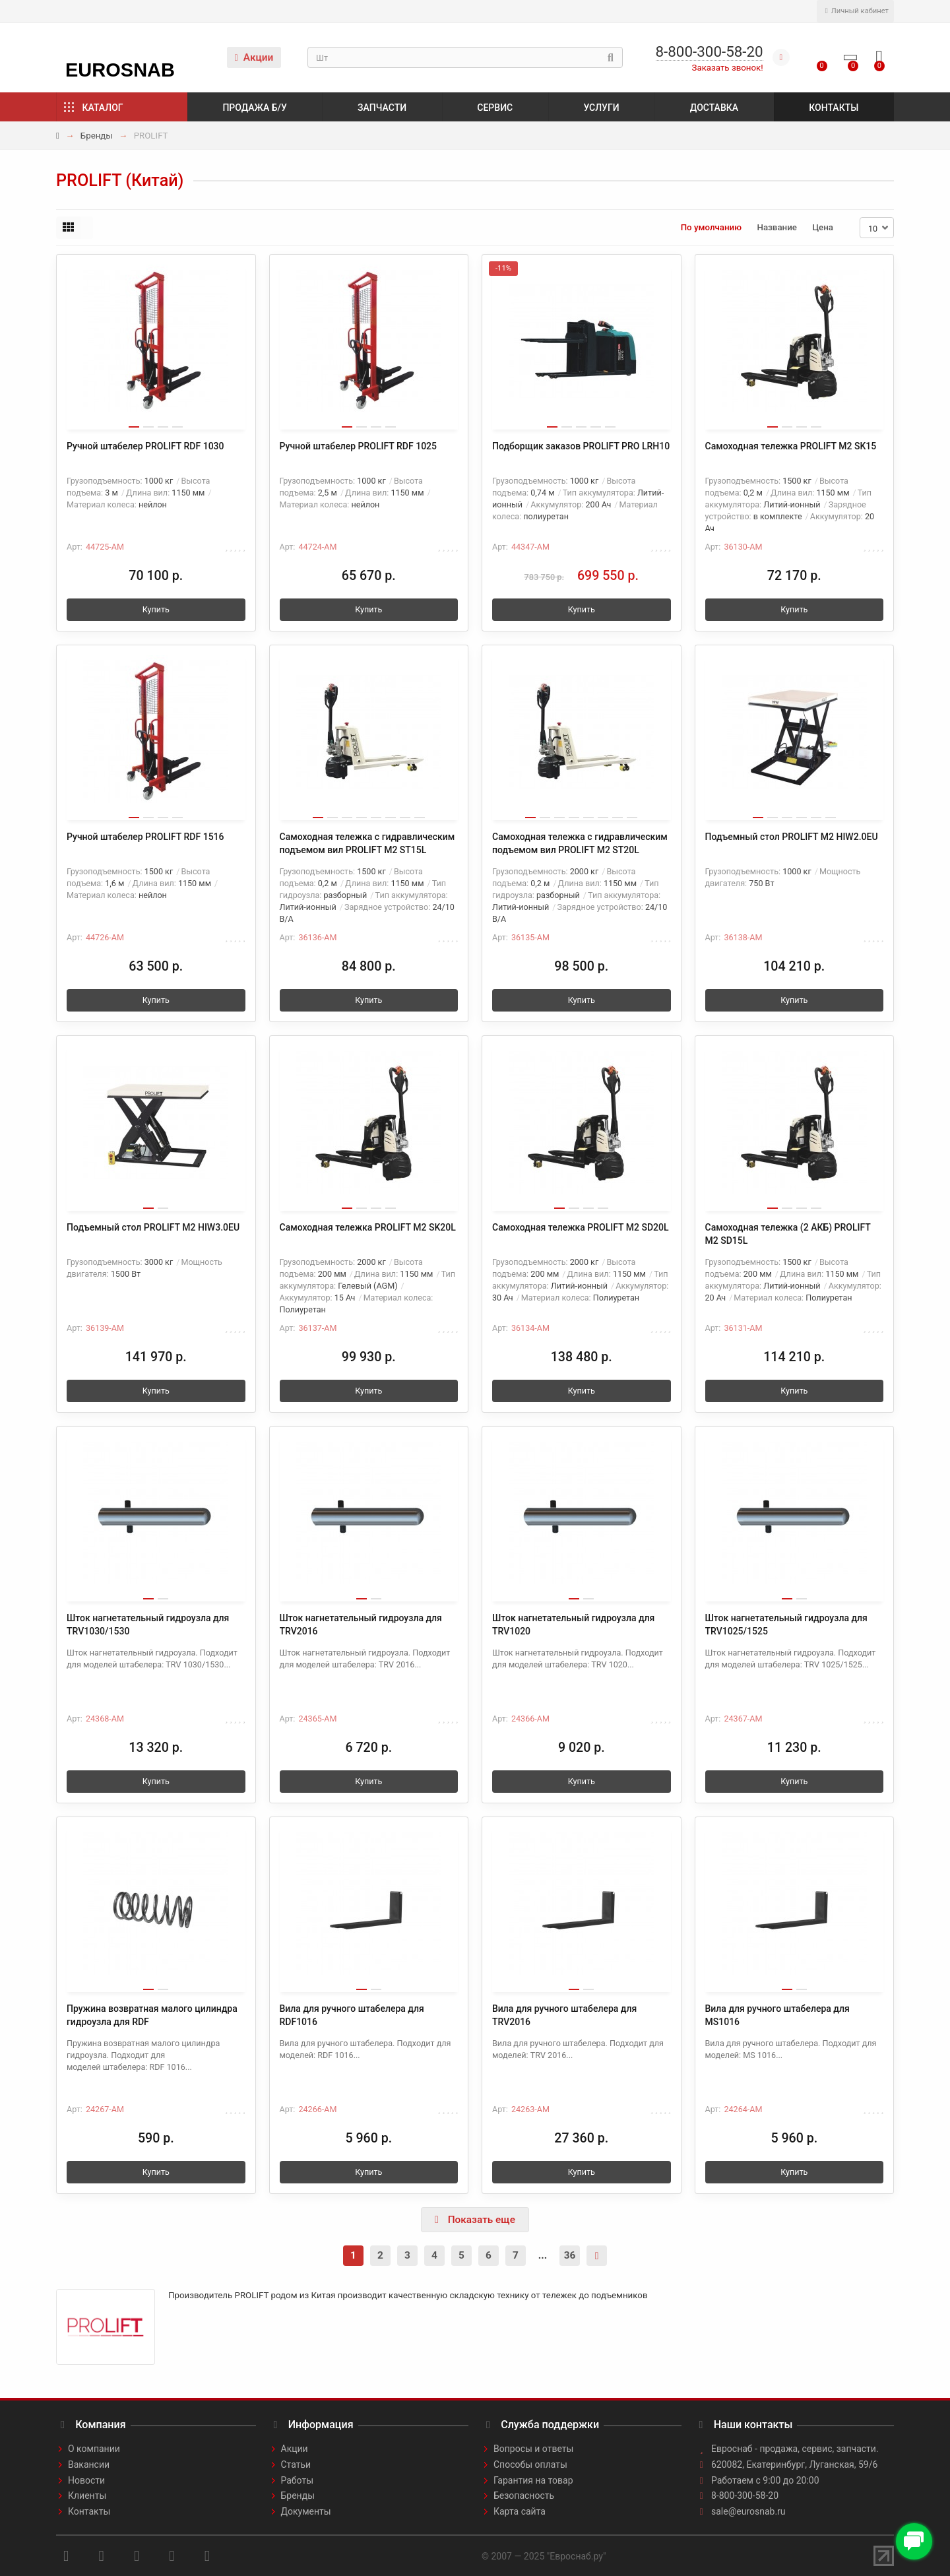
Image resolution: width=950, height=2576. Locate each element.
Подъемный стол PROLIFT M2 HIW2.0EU (791, 836)
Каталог (102, 107)
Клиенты (87, 2495)
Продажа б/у (254, 107)
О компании (94, 2448)
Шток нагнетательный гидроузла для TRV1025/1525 (786, 1624)
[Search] (464, 57)
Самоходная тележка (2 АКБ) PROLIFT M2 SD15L (788, 1234)
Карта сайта (519, 2511)
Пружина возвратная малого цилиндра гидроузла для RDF (152, 2015)
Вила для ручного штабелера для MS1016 (777, 2015)
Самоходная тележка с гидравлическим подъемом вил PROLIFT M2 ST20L (580, 843)
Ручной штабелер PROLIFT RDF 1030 (145, 446)
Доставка (714, 107)
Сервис (495, 107)
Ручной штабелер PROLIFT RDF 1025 (358, 446)
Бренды (96, 136)
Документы (306, 2511)
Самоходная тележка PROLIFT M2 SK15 (791, 446)
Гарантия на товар (533, 2480)
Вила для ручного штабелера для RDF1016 (352, 2015)
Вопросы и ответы (533, 2448)
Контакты (833, 107)
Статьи (296, 2464)
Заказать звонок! (727, 68)
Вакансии (89, 2464)
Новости (86, 2480)
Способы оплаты (530, 2464)
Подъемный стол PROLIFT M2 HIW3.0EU (153, 1227)
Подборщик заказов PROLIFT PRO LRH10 (581, 446)
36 (570, 2255)
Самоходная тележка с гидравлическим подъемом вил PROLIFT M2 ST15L (367, 843)
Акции (254, 57)
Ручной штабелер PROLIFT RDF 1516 (145, 836)
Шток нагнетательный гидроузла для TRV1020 (573, 1624)
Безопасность (523, 2495)
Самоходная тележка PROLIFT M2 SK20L (368, 1227)
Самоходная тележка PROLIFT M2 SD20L (580, 1227)
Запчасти (382, 107)
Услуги (601, 107)
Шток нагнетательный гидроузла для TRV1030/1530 (148, 1624)
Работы (297, 2480)
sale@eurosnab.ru (748, 2511)
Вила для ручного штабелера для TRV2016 (564, 2015)
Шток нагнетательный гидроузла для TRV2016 (361, 1624)
